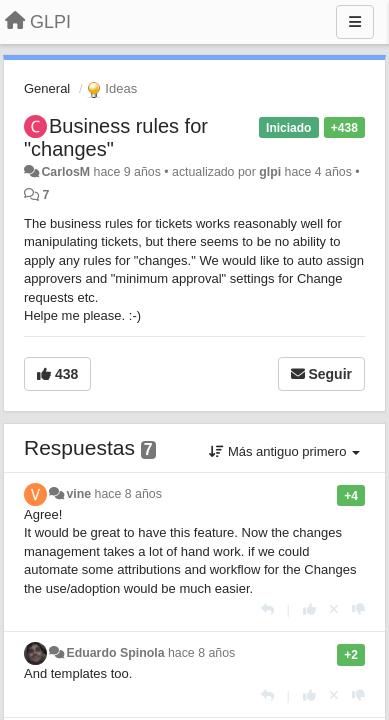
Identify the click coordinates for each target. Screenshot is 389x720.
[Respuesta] (267, 609)
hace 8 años (128, 494)
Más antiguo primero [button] (284, 451)
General (47, 88)
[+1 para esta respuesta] (309, 609)
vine (78, 494)
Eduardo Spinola (115, 653)
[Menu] (355, 22)
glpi (270, 172)
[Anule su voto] (334, 609)
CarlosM (65, 172)
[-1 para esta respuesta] (358, 609)
